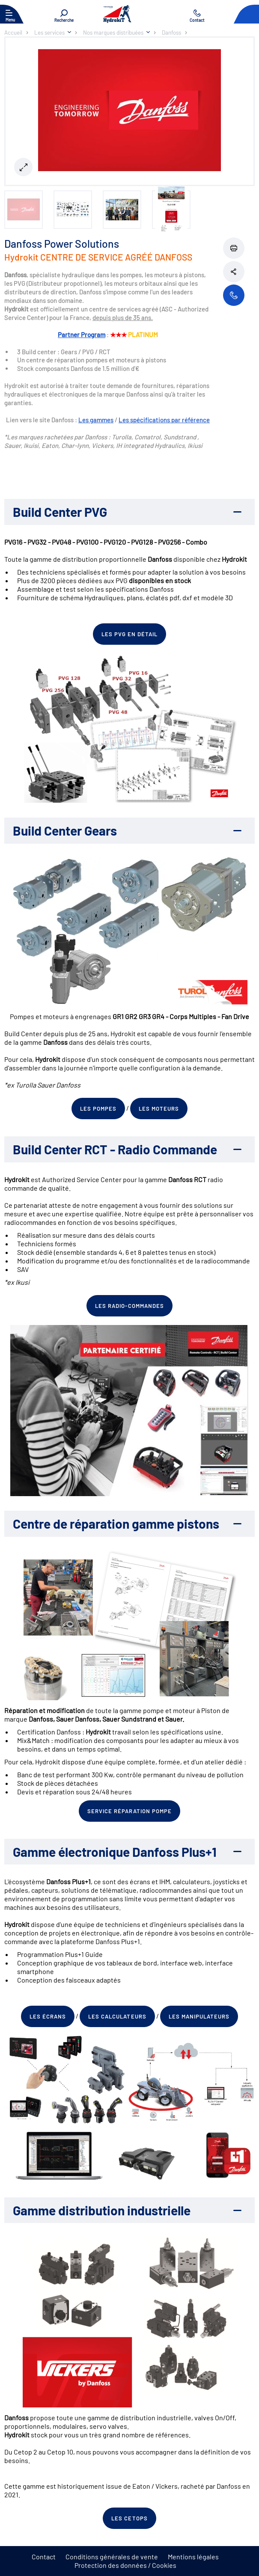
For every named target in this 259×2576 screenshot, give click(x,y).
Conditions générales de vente (111, 2556)
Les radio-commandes (129, 1305)
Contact (44, 2556)
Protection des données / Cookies (125, 2565)
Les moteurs (159, 1108)
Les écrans (48, 2016)
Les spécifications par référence (164, 420)
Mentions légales (193, 2556)
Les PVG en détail (129, 634)
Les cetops (129, 2518)
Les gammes (95, 420)
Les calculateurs (117, 2016)
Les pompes (98, 1108)
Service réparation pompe (129, 1811)
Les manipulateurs (199, 2016)
